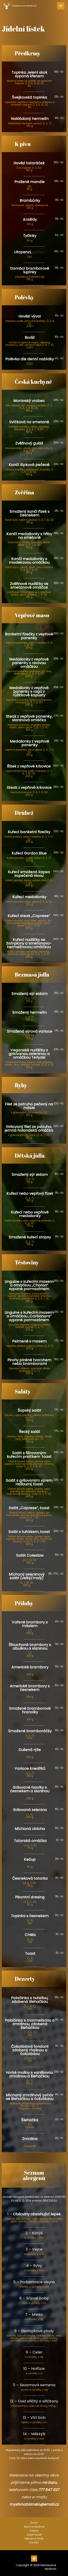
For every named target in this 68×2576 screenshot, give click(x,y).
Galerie (34, 2531)
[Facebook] (34, 2558)
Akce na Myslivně (34, 2527)
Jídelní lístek (34, 2535)
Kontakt (34, 2542)
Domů (34, 2523)
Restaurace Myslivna (24, 5)
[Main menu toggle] (61, 6)
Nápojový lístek (34, 2538)
